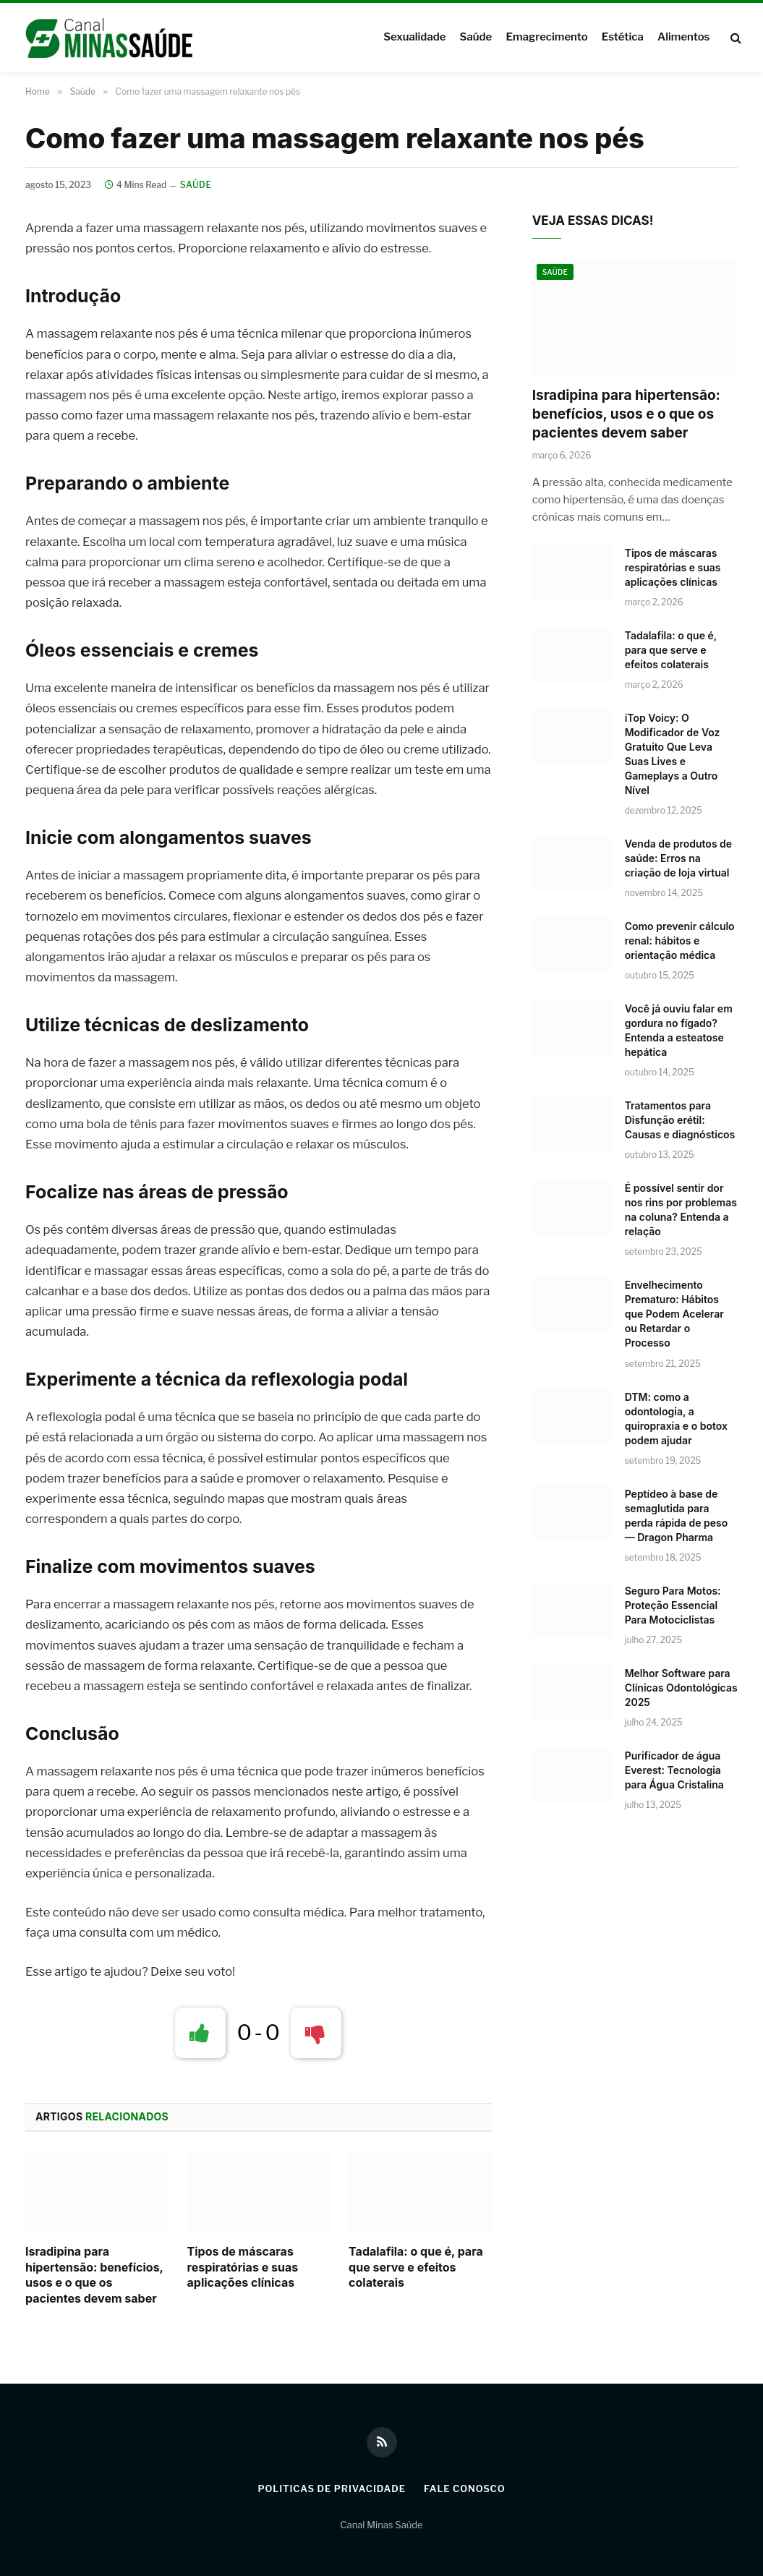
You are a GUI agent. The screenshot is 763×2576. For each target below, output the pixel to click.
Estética (623, 36)
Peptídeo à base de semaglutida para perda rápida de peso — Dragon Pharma (676, 1515)
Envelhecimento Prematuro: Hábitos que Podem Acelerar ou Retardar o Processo (674, 1314)
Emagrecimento (546, 36)
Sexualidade (414, 36)
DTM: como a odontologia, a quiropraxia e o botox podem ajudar (676, 1418)
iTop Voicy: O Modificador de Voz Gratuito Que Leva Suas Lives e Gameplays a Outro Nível (672, 754)
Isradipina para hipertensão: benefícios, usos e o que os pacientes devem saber (94, 2275)
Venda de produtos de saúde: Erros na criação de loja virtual (678, 858)
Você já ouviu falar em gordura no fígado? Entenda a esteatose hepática (679, 1030)
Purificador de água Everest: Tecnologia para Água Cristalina (674, 1770)
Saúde (476, 36)
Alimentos (683, 36)
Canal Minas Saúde (381, 2524)
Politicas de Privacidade (331, 2488)
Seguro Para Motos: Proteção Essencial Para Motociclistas (673, 1605)
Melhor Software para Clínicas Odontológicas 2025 (681, 1687)
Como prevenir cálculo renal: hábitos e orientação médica (680, 940)
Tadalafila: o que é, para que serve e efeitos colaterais (416, 2267)
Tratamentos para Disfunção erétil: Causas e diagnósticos (680, 1119)
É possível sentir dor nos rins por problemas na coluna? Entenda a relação (681, 1209)
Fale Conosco (465, 2488)
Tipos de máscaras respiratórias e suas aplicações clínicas (243, 2267)
